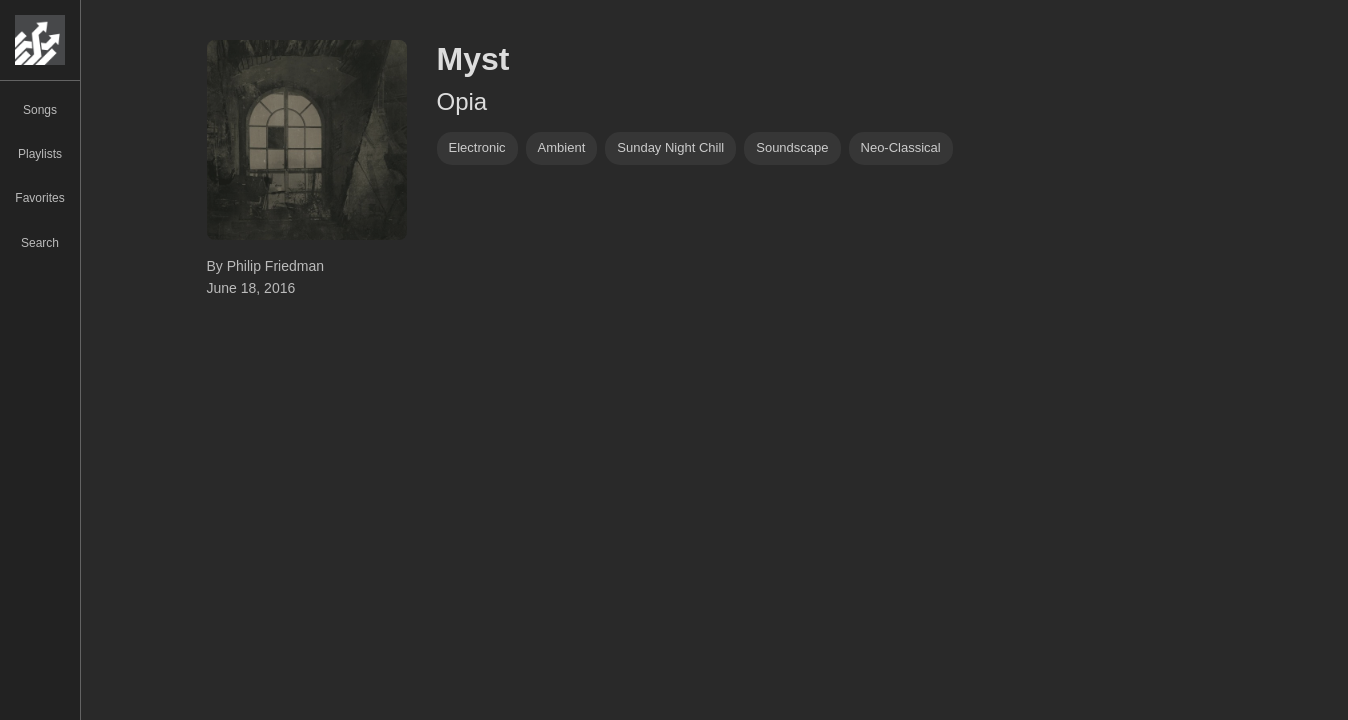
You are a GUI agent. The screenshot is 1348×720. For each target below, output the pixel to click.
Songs (40, 110)
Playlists (40, 154)
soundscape (792, 147)
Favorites (39, 198)
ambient (562, 147)
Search (40, 243)
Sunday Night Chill (670, 147)
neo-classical (901, 147)
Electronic (477, 147)
